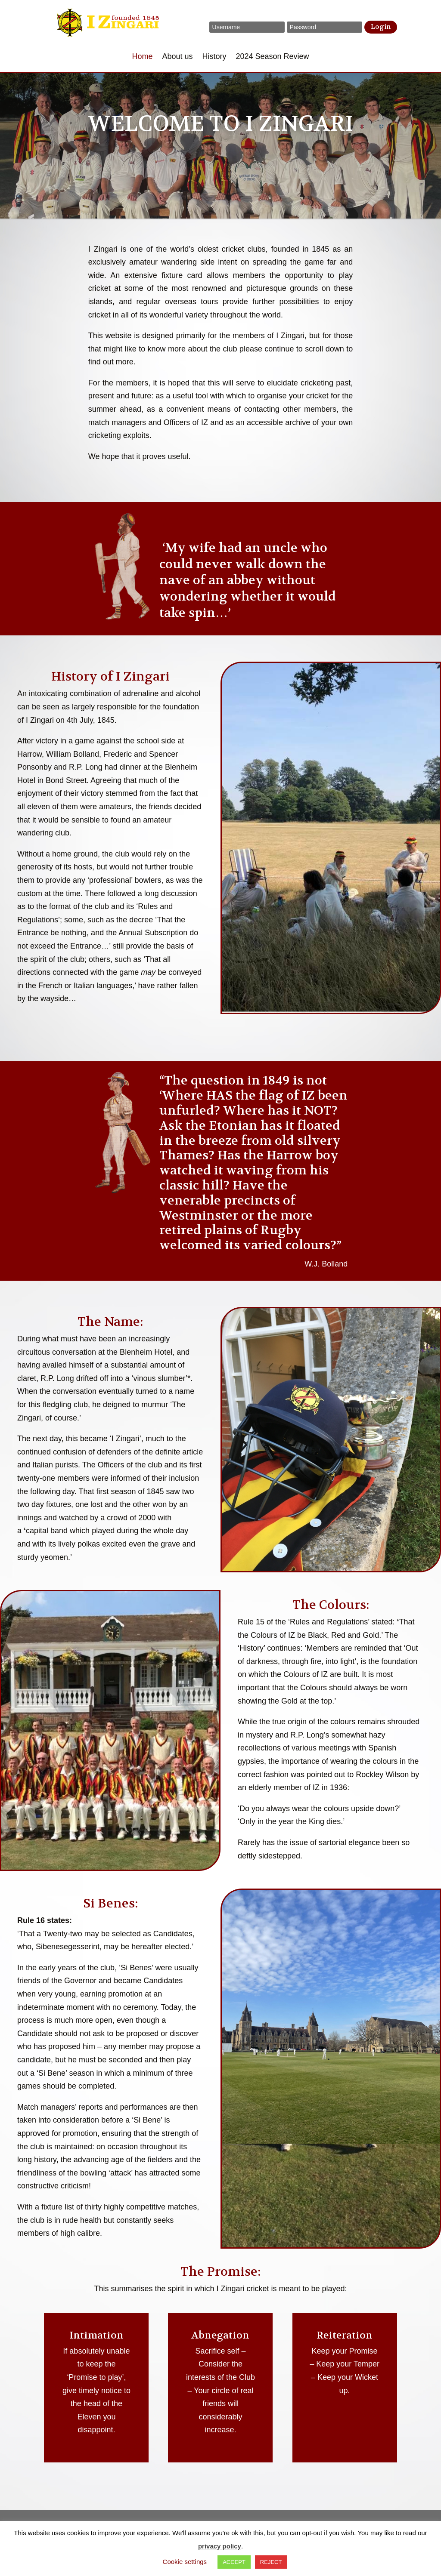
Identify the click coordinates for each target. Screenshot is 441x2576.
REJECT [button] (271, 2562)
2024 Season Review (272, 57)
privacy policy (219, 2546)
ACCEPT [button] (234, 2562)
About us (177, 57)
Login (381, 26)
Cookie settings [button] (185, 2561)
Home (142, 57)
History (214, 57)
